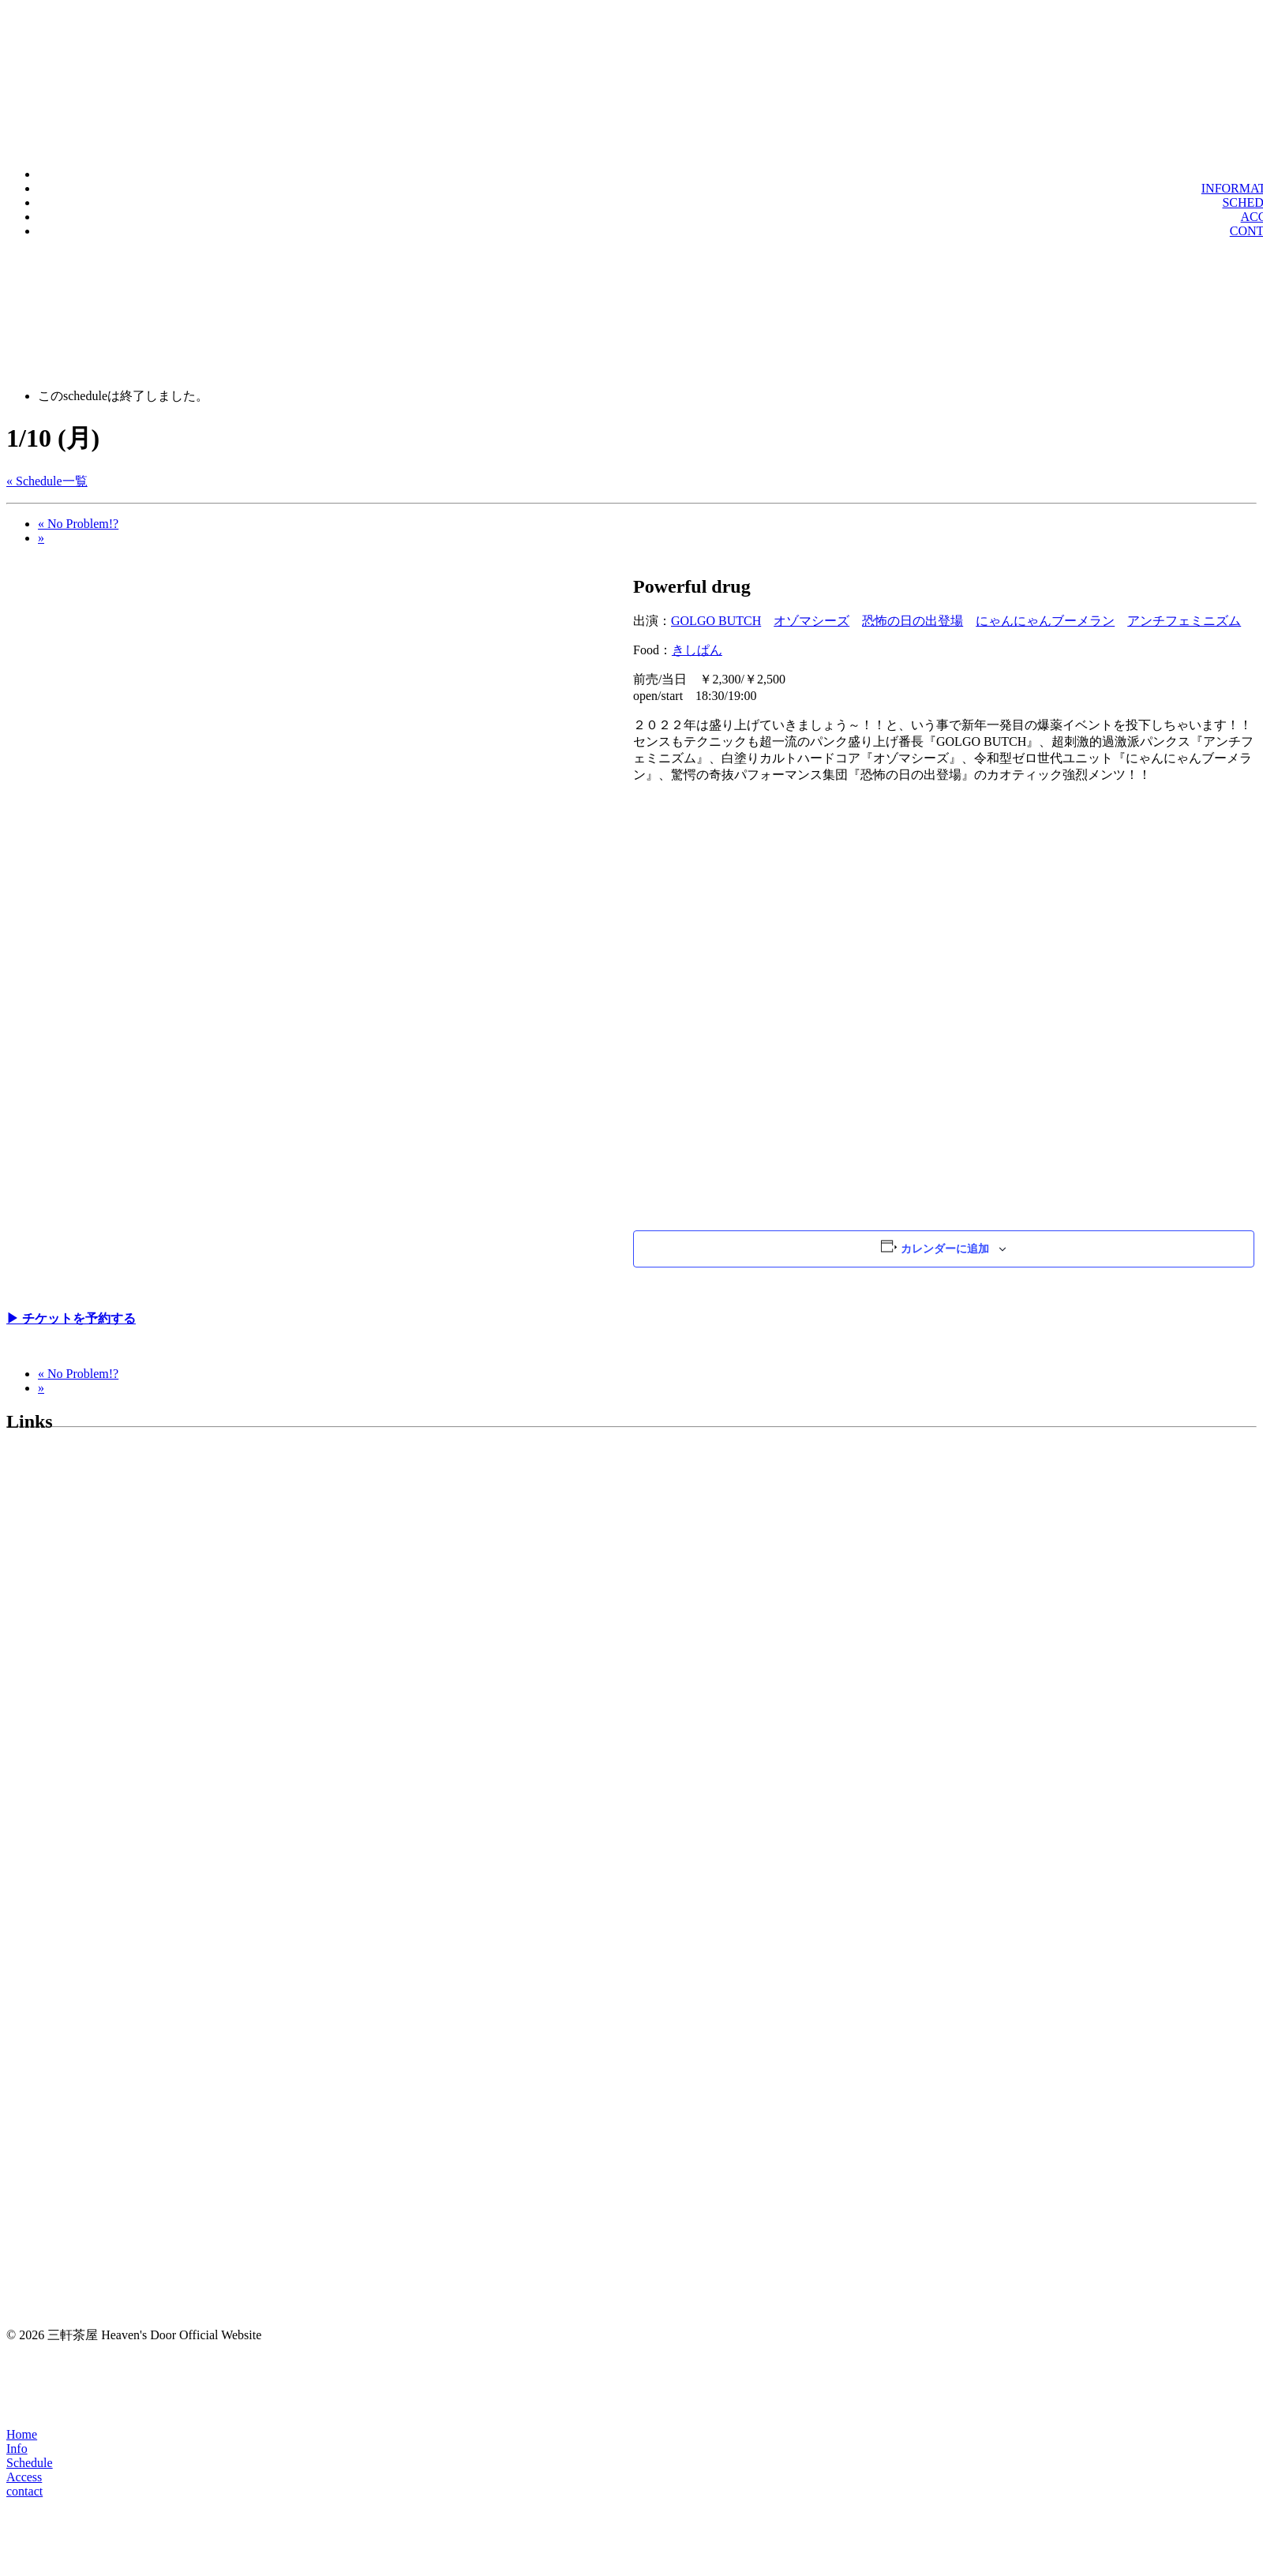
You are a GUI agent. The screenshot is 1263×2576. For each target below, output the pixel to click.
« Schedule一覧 (47, 481)
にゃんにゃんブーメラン (1045, 620)
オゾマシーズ (811, 620)
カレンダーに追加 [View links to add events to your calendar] (945, 1249)
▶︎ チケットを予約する (71, 1318)
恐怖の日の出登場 (912, 620)
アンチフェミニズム (1184, 620)
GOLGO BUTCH (716, 620)
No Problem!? (78, 523)
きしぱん (697, 650)
